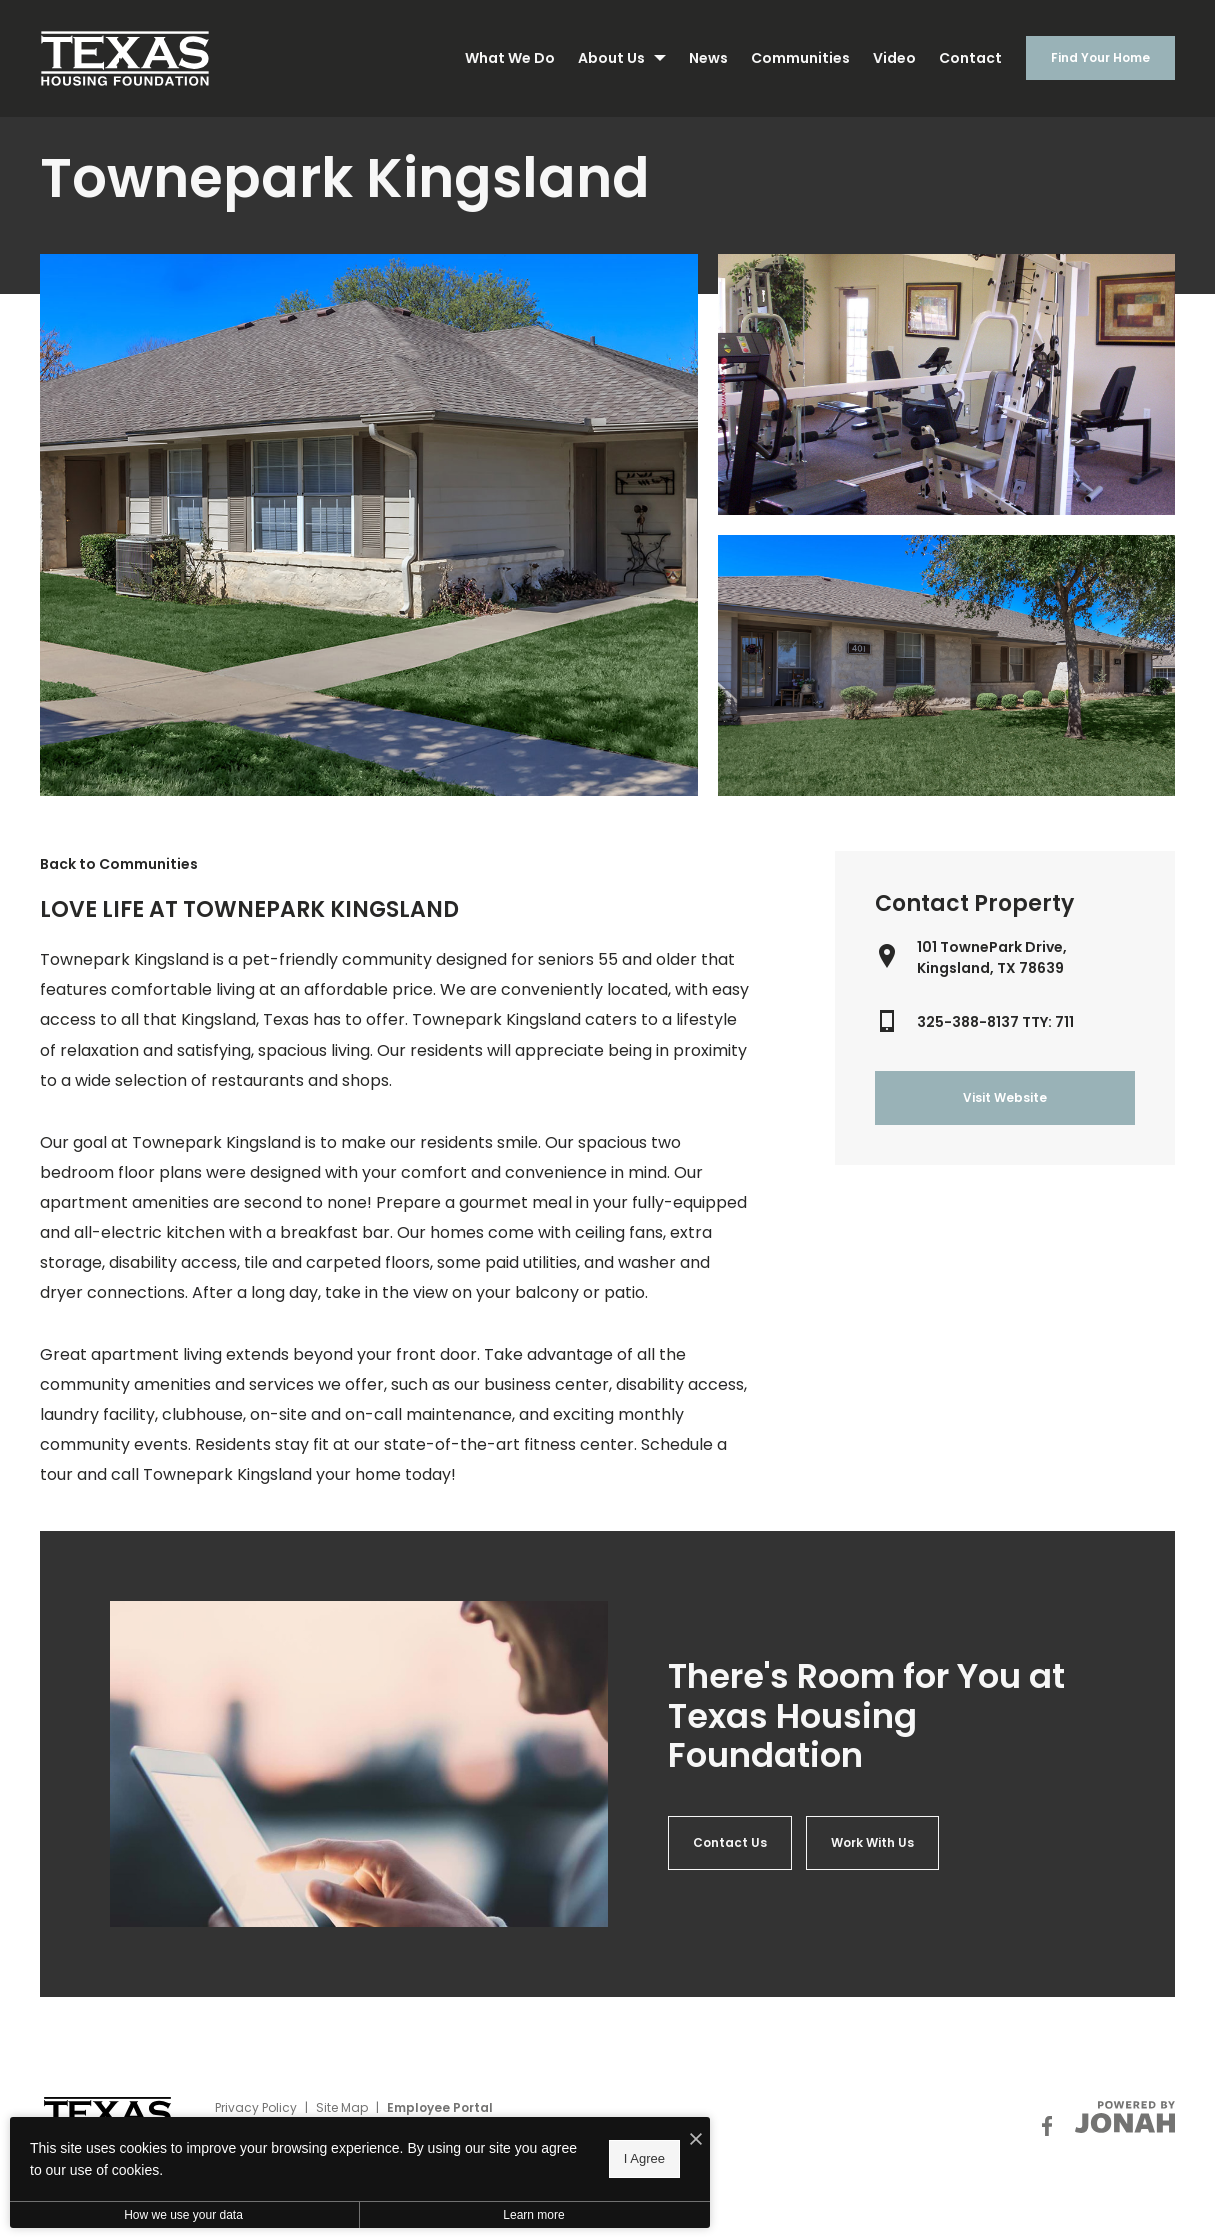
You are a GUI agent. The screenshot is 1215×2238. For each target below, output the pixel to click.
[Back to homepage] (125, 58)
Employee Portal (440, 2107)
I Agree (644, 2158)
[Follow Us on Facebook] (1047, 2126)
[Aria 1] (730, 1843)
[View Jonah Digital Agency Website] (1125, 2117)
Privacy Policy (256, 2107)
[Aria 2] (872, 1843)
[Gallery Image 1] (946, 384)
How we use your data (183, 2215)
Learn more (533, 2215)
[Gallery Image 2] (946, 665)
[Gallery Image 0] (369, 525)
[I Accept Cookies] (696, 2140)
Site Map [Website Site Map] (342, 2107)
